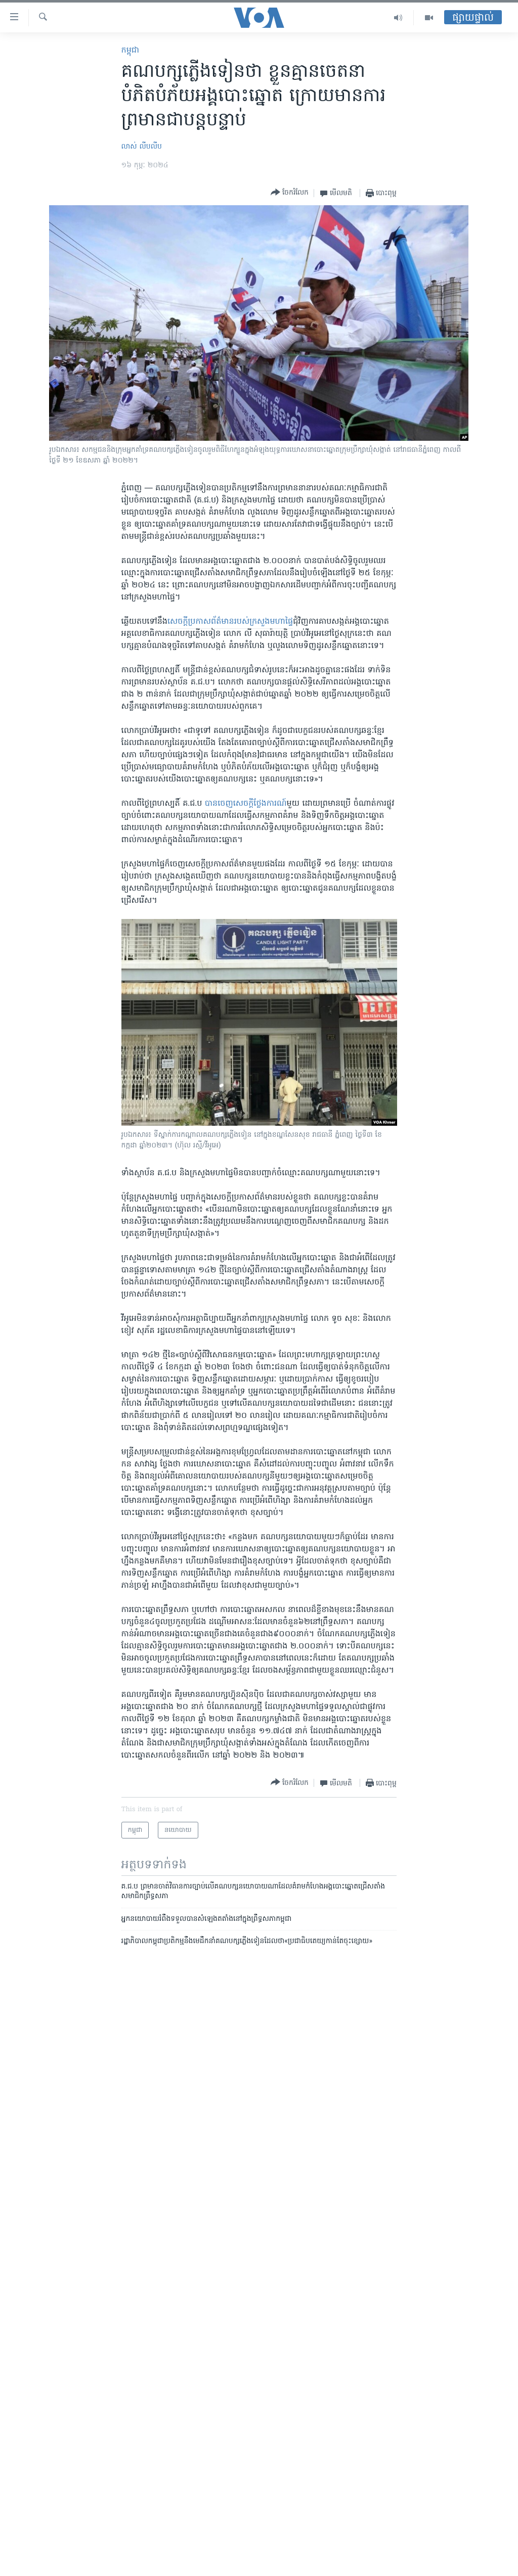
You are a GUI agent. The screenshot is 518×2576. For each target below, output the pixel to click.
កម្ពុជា (130, 50)
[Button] (290, 193)
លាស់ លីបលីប (141, 147)
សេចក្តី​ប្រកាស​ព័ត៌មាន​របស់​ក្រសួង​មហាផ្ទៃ (230, 622)
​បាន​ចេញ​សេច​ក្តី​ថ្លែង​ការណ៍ (246, 804)
